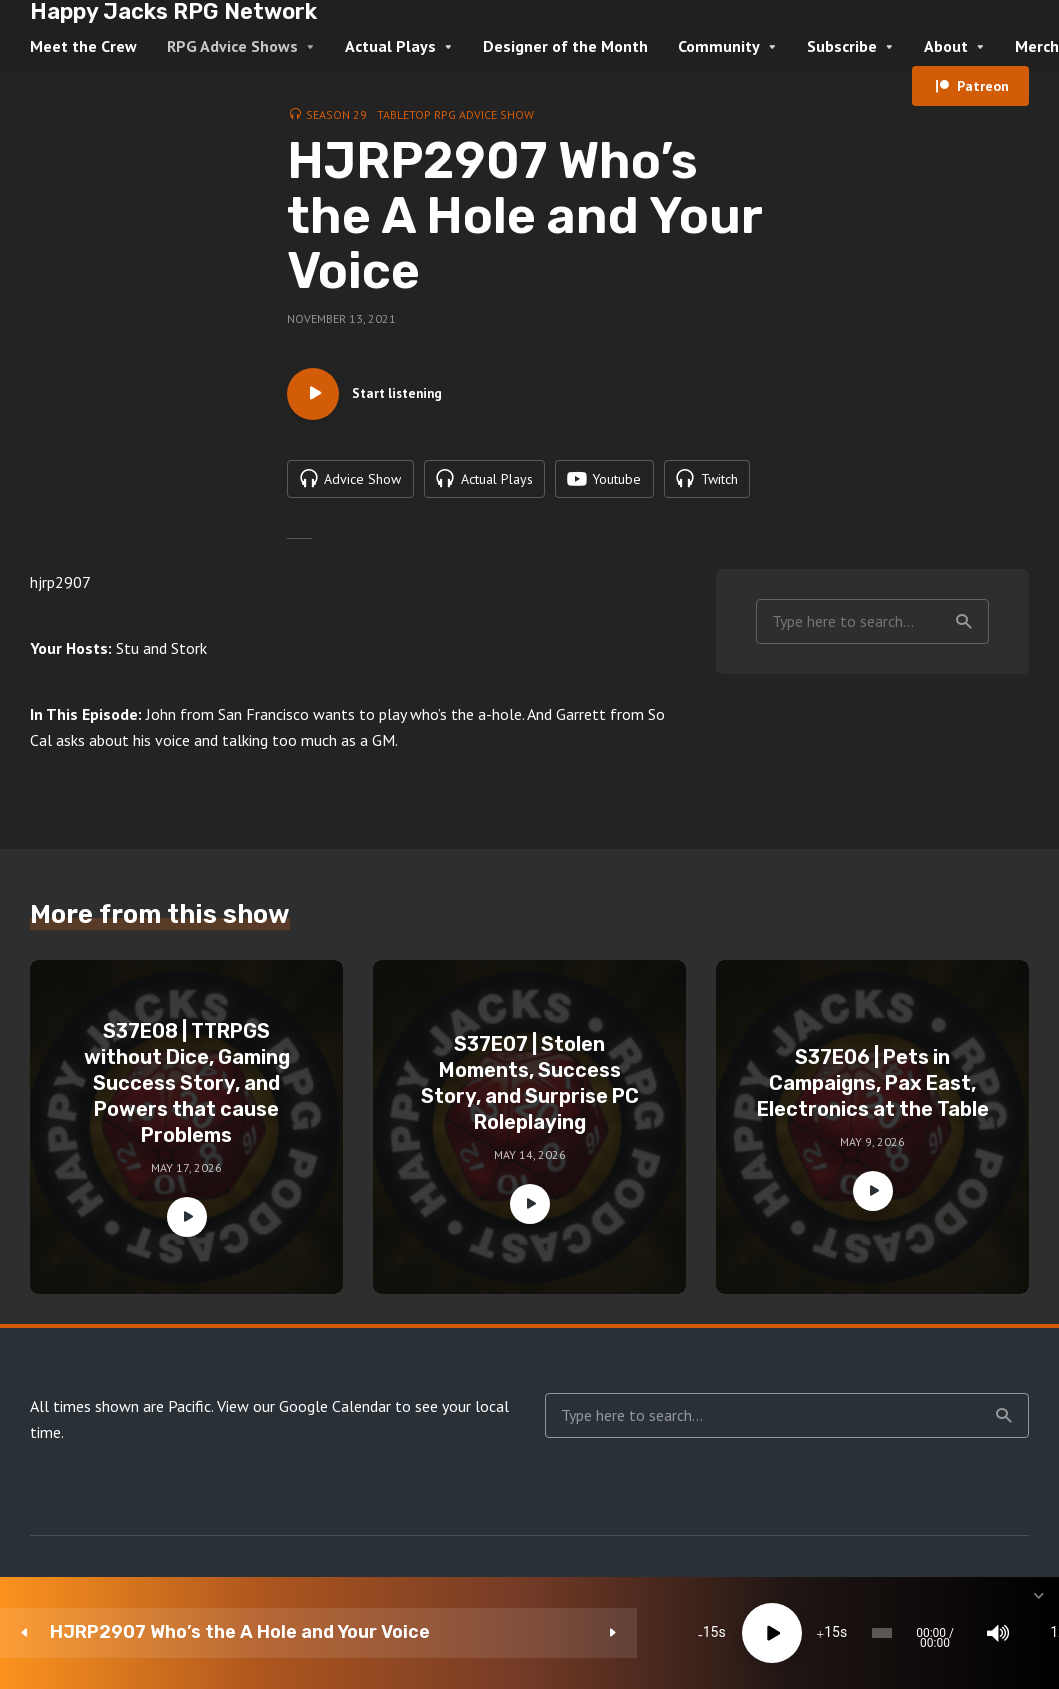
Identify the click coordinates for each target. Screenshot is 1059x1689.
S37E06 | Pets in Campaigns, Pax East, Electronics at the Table (873, 1133)
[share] (949, 1633)
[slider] (596, 1633)
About (946, 46)
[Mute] (769, 1633)
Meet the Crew (83, 46)
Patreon (983, 86)
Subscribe (842, 46)
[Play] (454, 1633)
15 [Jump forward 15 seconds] (514, 1633)
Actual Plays (390, 46)
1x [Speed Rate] (829, 1633)
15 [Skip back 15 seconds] (392, 1633)
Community (719, 46)
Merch (1037, 46)
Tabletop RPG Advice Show (455, 114)
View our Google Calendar (304, 1456)
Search (964, 671)
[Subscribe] (889, 1633)
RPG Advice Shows (232, 46)
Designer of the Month (565, 46)
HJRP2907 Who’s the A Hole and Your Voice (173, 1632)
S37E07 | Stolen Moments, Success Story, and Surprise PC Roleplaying (530, 1133)
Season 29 (336, 114)
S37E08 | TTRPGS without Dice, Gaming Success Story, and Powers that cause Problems (187, 1133)
